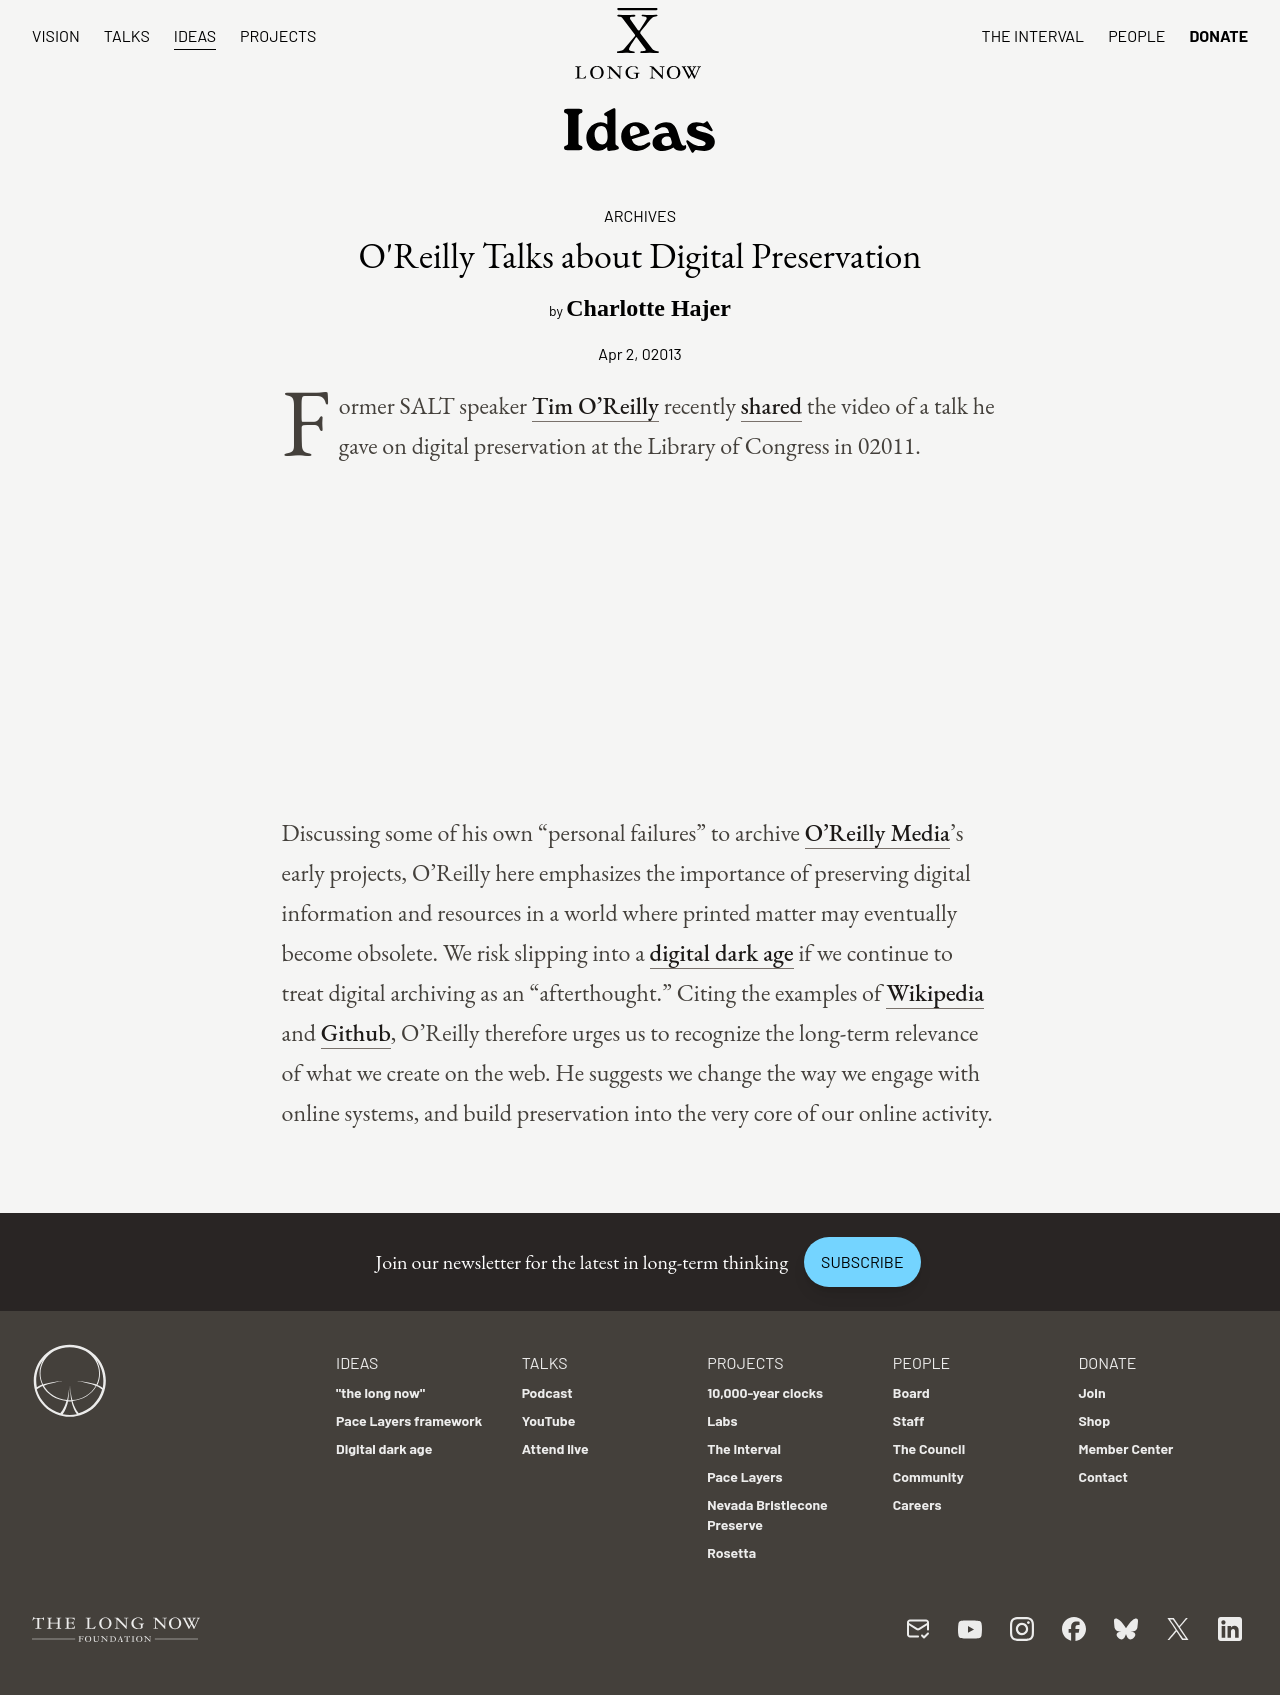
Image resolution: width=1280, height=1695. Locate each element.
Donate (1218, 35)
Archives (640, 215)
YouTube (549, 1420)
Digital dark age (384, 1448)
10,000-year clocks (765, 1392)
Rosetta (731, 1552)
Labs (722, 1420)
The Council (929, 1448)
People (1136, 35)
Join (1091, 1392)
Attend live (555, 1448)
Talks (127, 35)
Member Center (1125, 1448)
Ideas (195, 35)
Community (928, 1476)
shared (771, 405)
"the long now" (380, 1392)
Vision (56, 35)
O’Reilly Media (877, 832)
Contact (1103, 1476)
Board (911, 1392)
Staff (909, 1420)
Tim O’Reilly (595, 405)
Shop (1094, 1420)
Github (356, 1032)
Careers (917, 1504)
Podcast (547, 1392)
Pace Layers (744, 1476)
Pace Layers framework (409, 1420)
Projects (278, 35)
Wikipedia (935, 992)
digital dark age (722, 952)
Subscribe (862, 1261)
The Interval (1033, 35)
